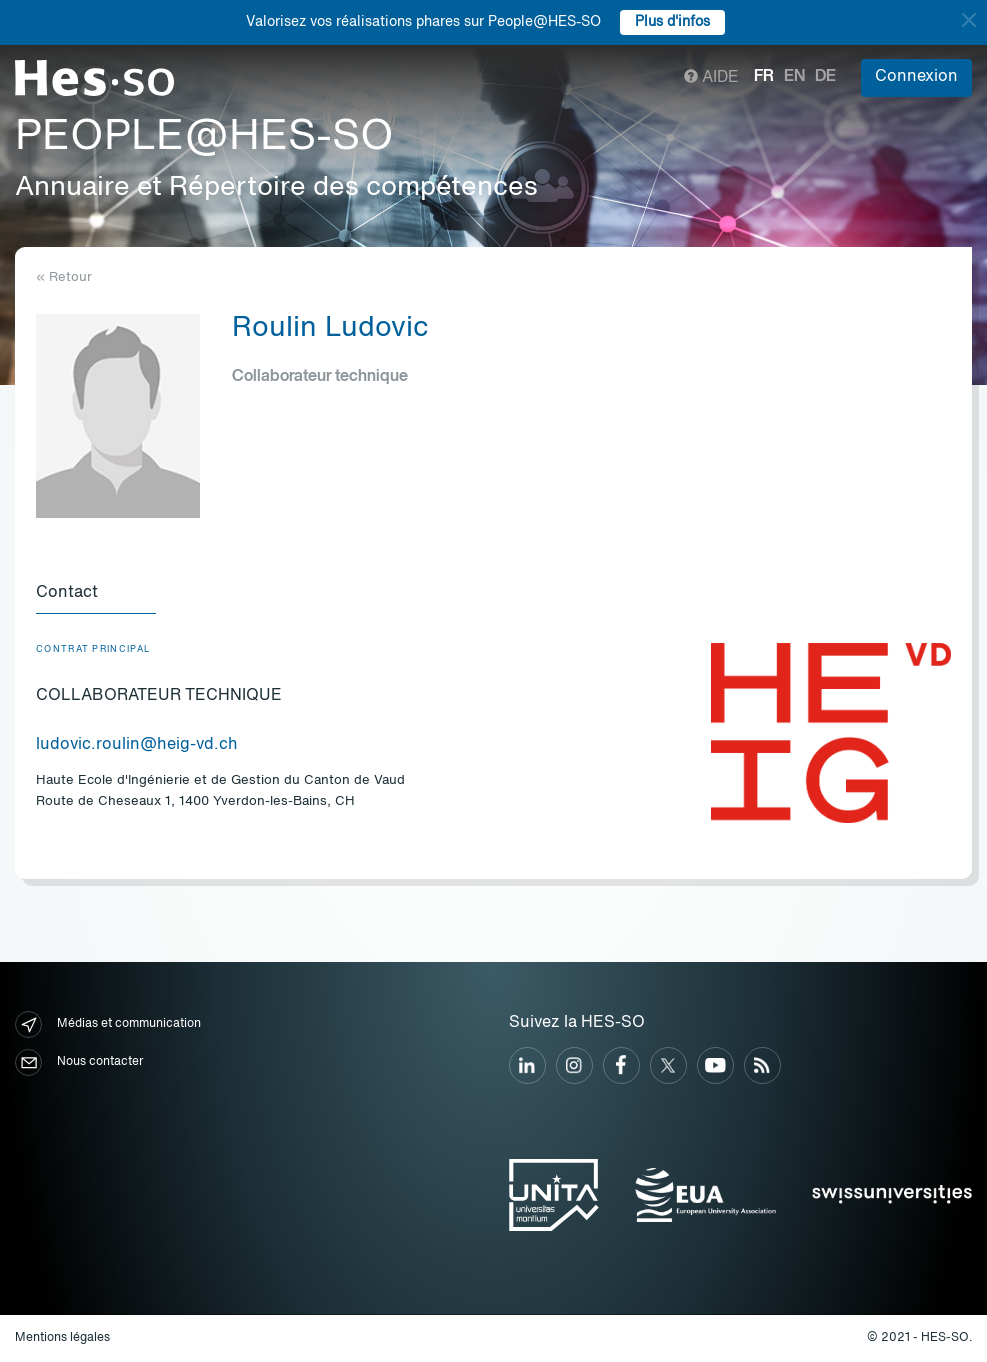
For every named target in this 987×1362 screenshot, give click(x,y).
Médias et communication (108, 1024)
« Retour (64, 277)
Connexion (916, 77)
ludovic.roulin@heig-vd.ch (137, 745)
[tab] (96, 594)
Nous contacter (79, 1062)
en (794, 77)
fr (764, 77)
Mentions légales (62, 1338)
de (825, 77)
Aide (711, 78)
